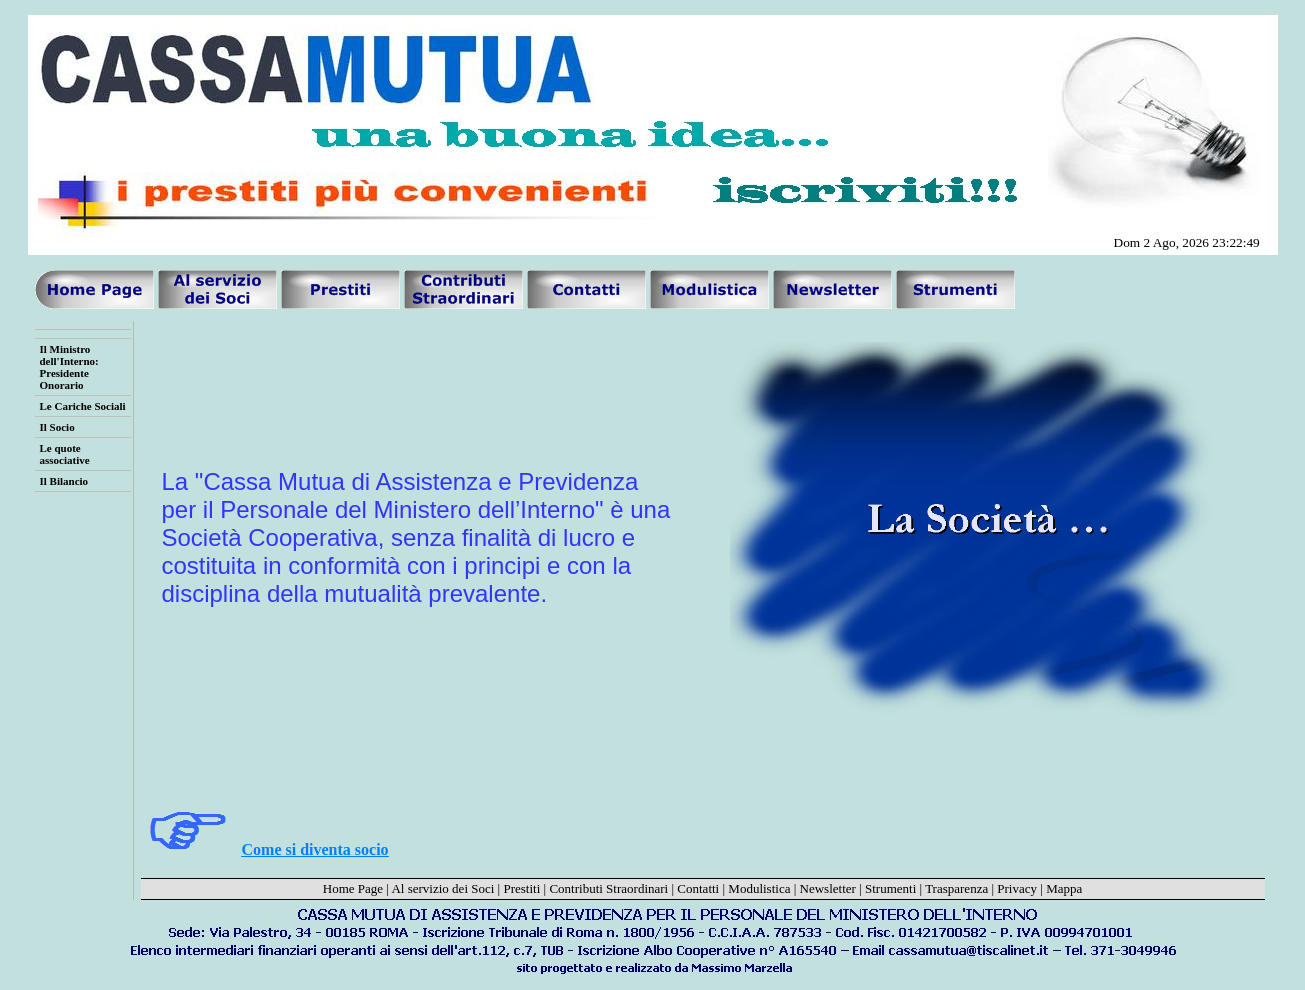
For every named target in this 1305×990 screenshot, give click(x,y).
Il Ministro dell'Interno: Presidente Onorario (69, 367)
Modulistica (759, 888)
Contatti (698, 888)
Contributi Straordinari (608, 888)
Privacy (1017, 888)
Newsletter (828, 888)
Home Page (353, 888)
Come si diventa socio (315, 849)
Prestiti (521, 888)
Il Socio (57, 427)
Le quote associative (65, 454)
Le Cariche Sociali (83, 406)
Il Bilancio (64, 481)
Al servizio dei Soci (442, 888)
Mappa (1064, 888)
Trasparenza (956, 888)
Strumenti (890, 888)
